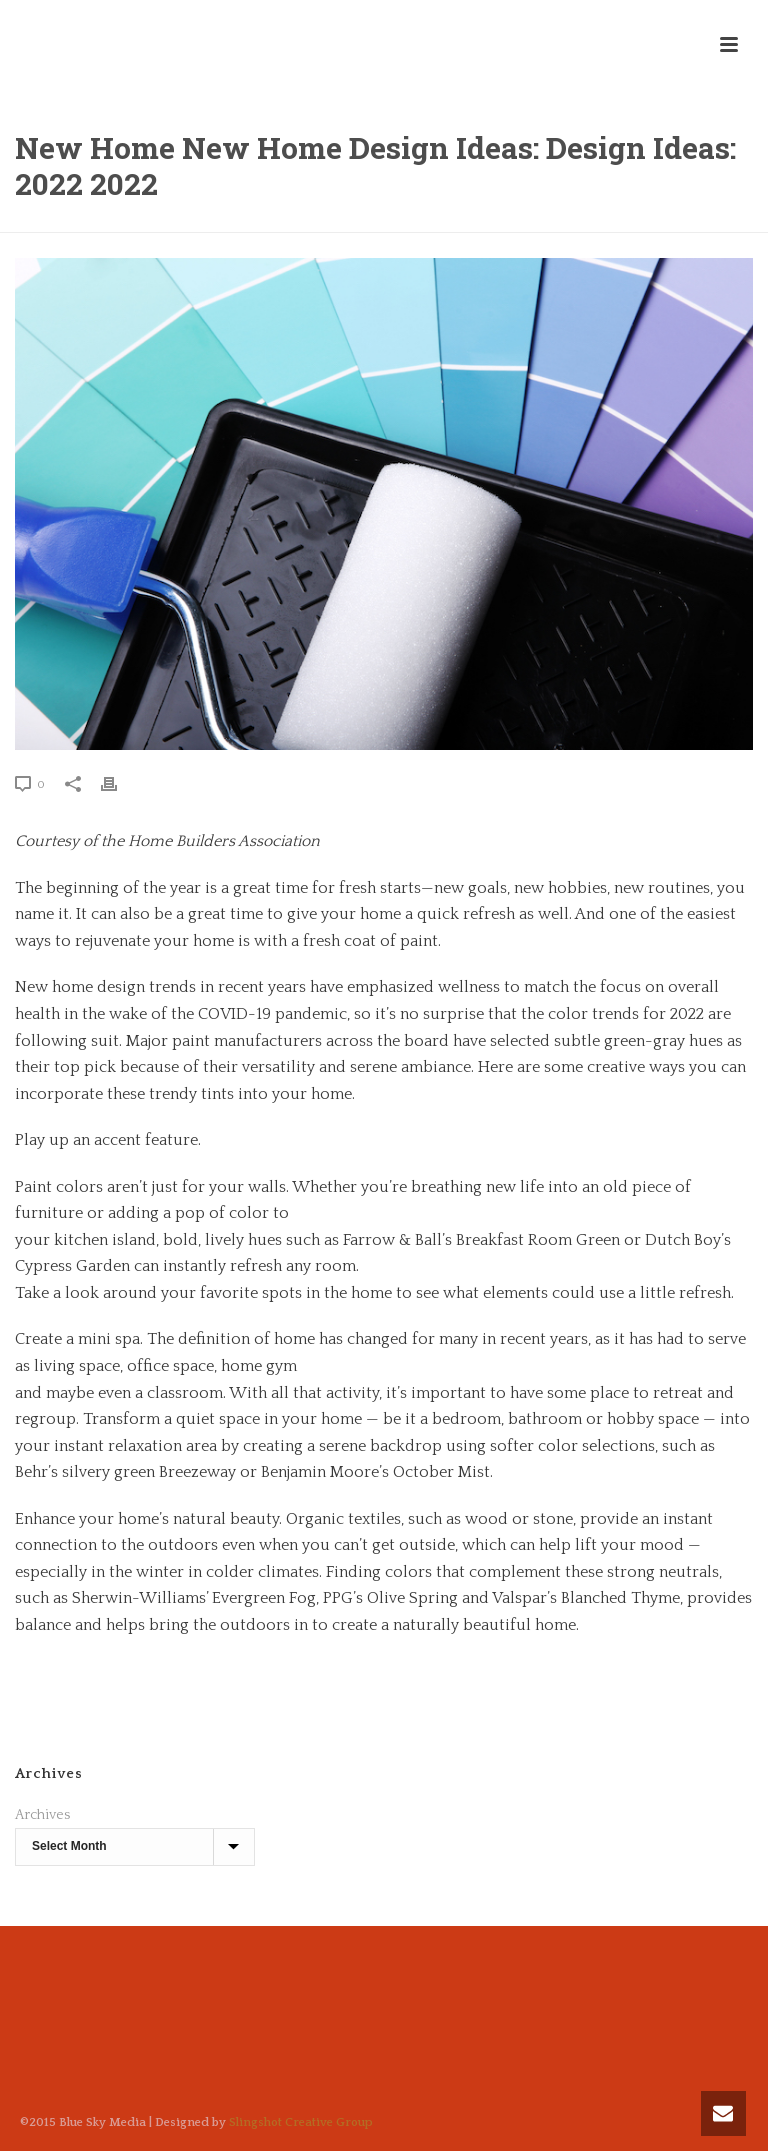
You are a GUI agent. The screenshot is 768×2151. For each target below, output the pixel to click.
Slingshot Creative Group (301, 2122)
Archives (42, 1815)
